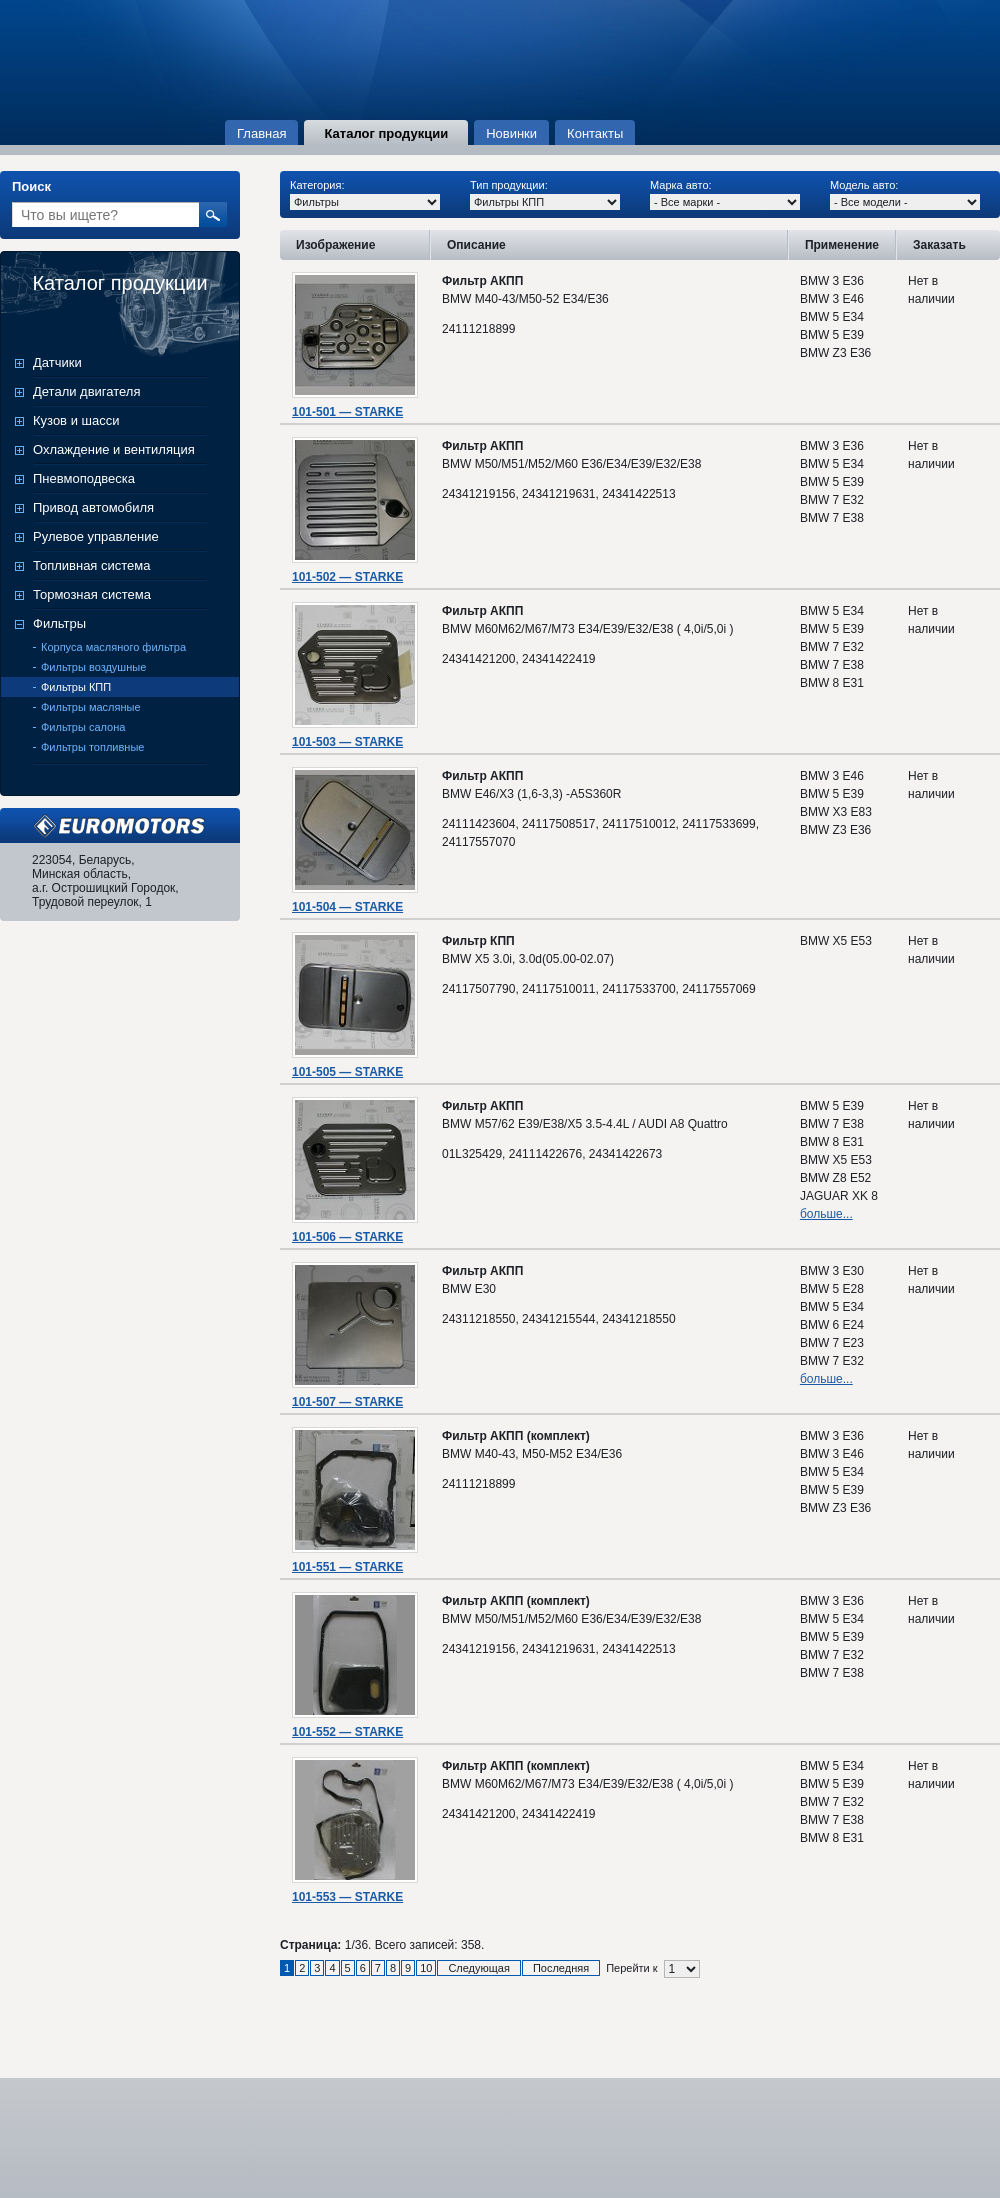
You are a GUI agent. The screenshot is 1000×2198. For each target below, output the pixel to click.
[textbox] (105, 214)
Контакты (595, 133)
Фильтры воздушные (93, 667)
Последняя (561, 1968)
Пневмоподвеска (84, 478)
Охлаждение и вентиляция (114, 449)
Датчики (57, 362)
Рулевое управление (96, 536)
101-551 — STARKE (347, 1567)
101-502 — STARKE (347, 577)
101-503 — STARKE (347, 742)
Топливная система (91, 565)
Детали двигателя (87, 391)
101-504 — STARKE (347, 907)
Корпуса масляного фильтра (113, 647)
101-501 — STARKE (347, 412)
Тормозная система (92, 594)
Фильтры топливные (92, 747)
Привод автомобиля (93, 507)
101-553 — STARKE (347, 1897)
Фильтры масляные (91, 707)
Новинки (511, 133)
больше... (826, 1214)
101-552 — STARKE (347, 1732)
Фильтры (59, 623)
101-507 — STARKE (347, 1402)
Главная (261, 133)
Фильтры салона (83, 727)
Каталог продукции (386, 133)
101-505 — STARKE (347, 1072)
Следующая (479, 1968)
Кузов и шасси (76, 420)
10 (426, 1968)
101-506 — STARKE (347, 1237)
